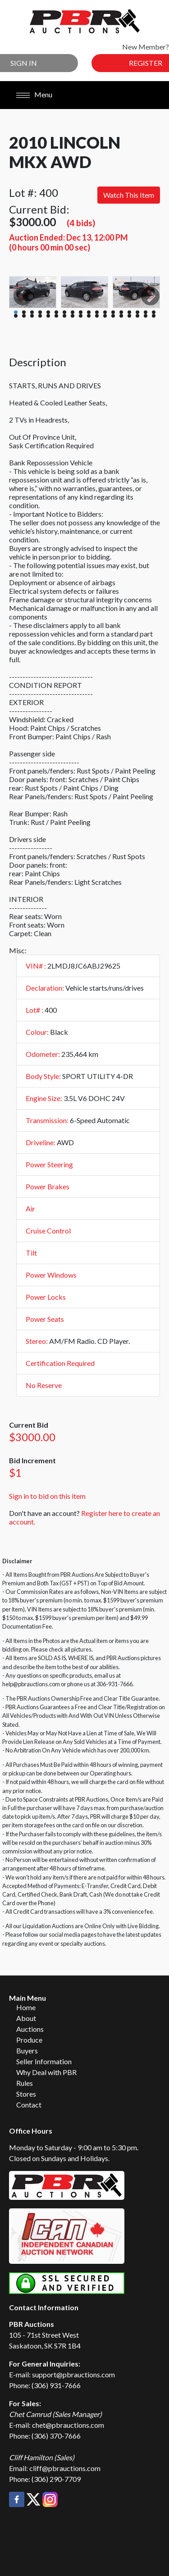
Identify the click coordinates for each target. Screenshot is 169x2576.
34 (137, 316)
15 (129, 312)
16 (137, 312)
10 (89, 312)
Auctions (30, 2029)
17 (145, 312)
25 (64, 316)
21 (32, 316)
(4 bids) (81, 223)
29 (97, 316)
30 (105, 316)
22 (40, 316)
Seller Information (44, 2061)
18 (153, 312)
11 (97, 312)
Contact (28, 2104)
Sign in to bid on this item (47, 1496)
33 (129, 316)
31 (113, 316)
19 (16, 316)
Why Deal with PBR (46, 2072)
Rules (24, 2083)
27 (80, 316)
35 (145, 316)
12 (105, 312)
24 (56, 316)
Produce (29, 2039)
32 (121, 316)
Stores (26, 2093)
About (26, 2018)
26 (72, 316)
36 (153, 316)
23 (48, 316)
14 (121, 312)
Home (26, 2007)
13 (113, 312)
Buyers (27, 2050)
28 (89, 316)
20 (24, 316)
